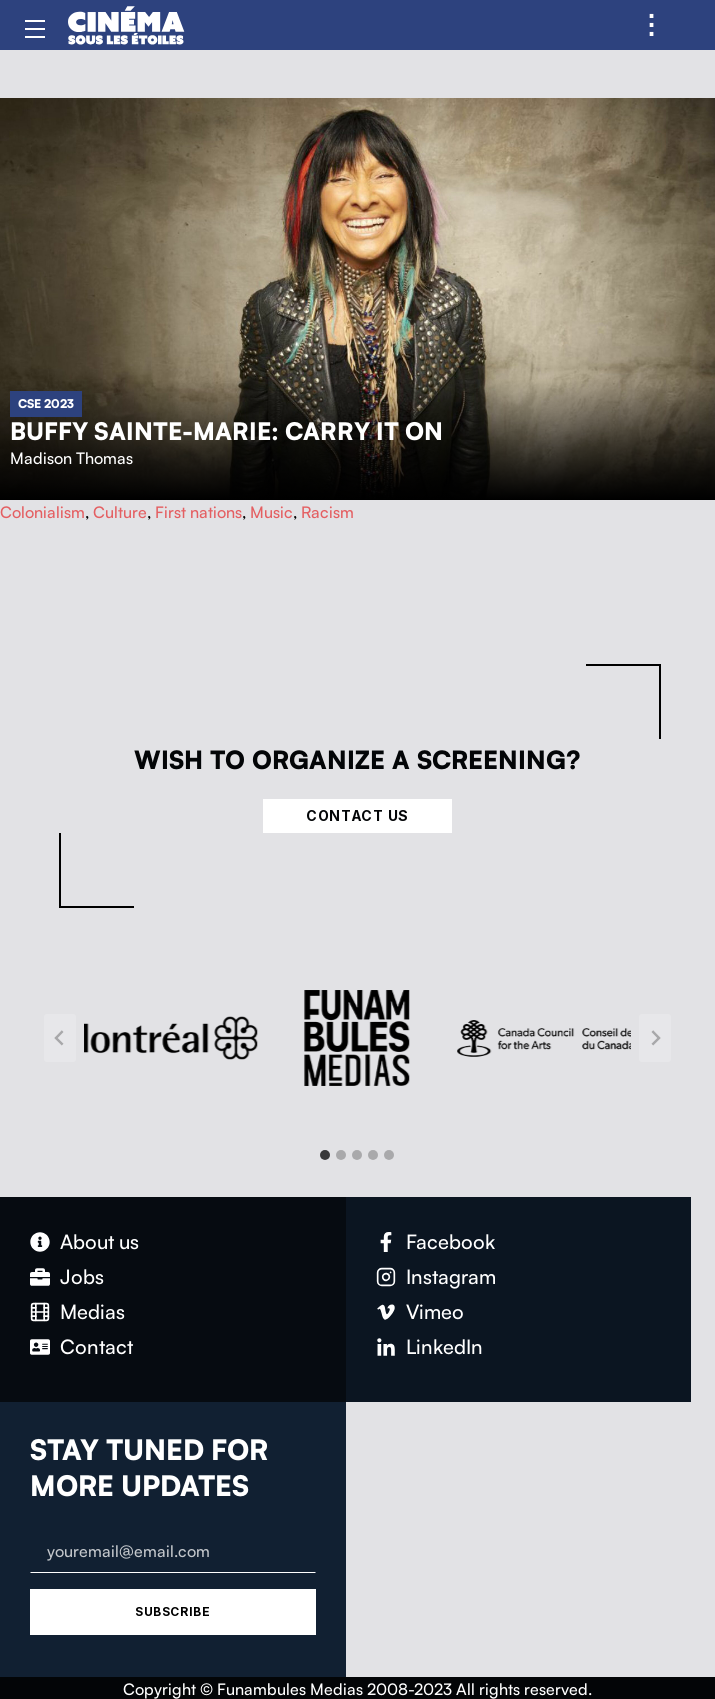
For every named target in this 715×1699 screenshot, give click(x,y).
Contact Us (357, 815)
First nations (198, 512)
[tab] (325, 1155)
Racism (327, 512)
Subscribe (172, 1611)
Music (271, 512)
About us (99, 1241)
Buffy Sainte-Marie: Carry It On (226, 431)
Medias (92, 1311)
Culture (120, 512)
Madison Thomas (71, 458)
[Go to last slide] (60, 1038)
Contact (96, 1346)
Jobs (82, 1276)
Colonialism (42, 512)
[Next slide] (655, 1038)
